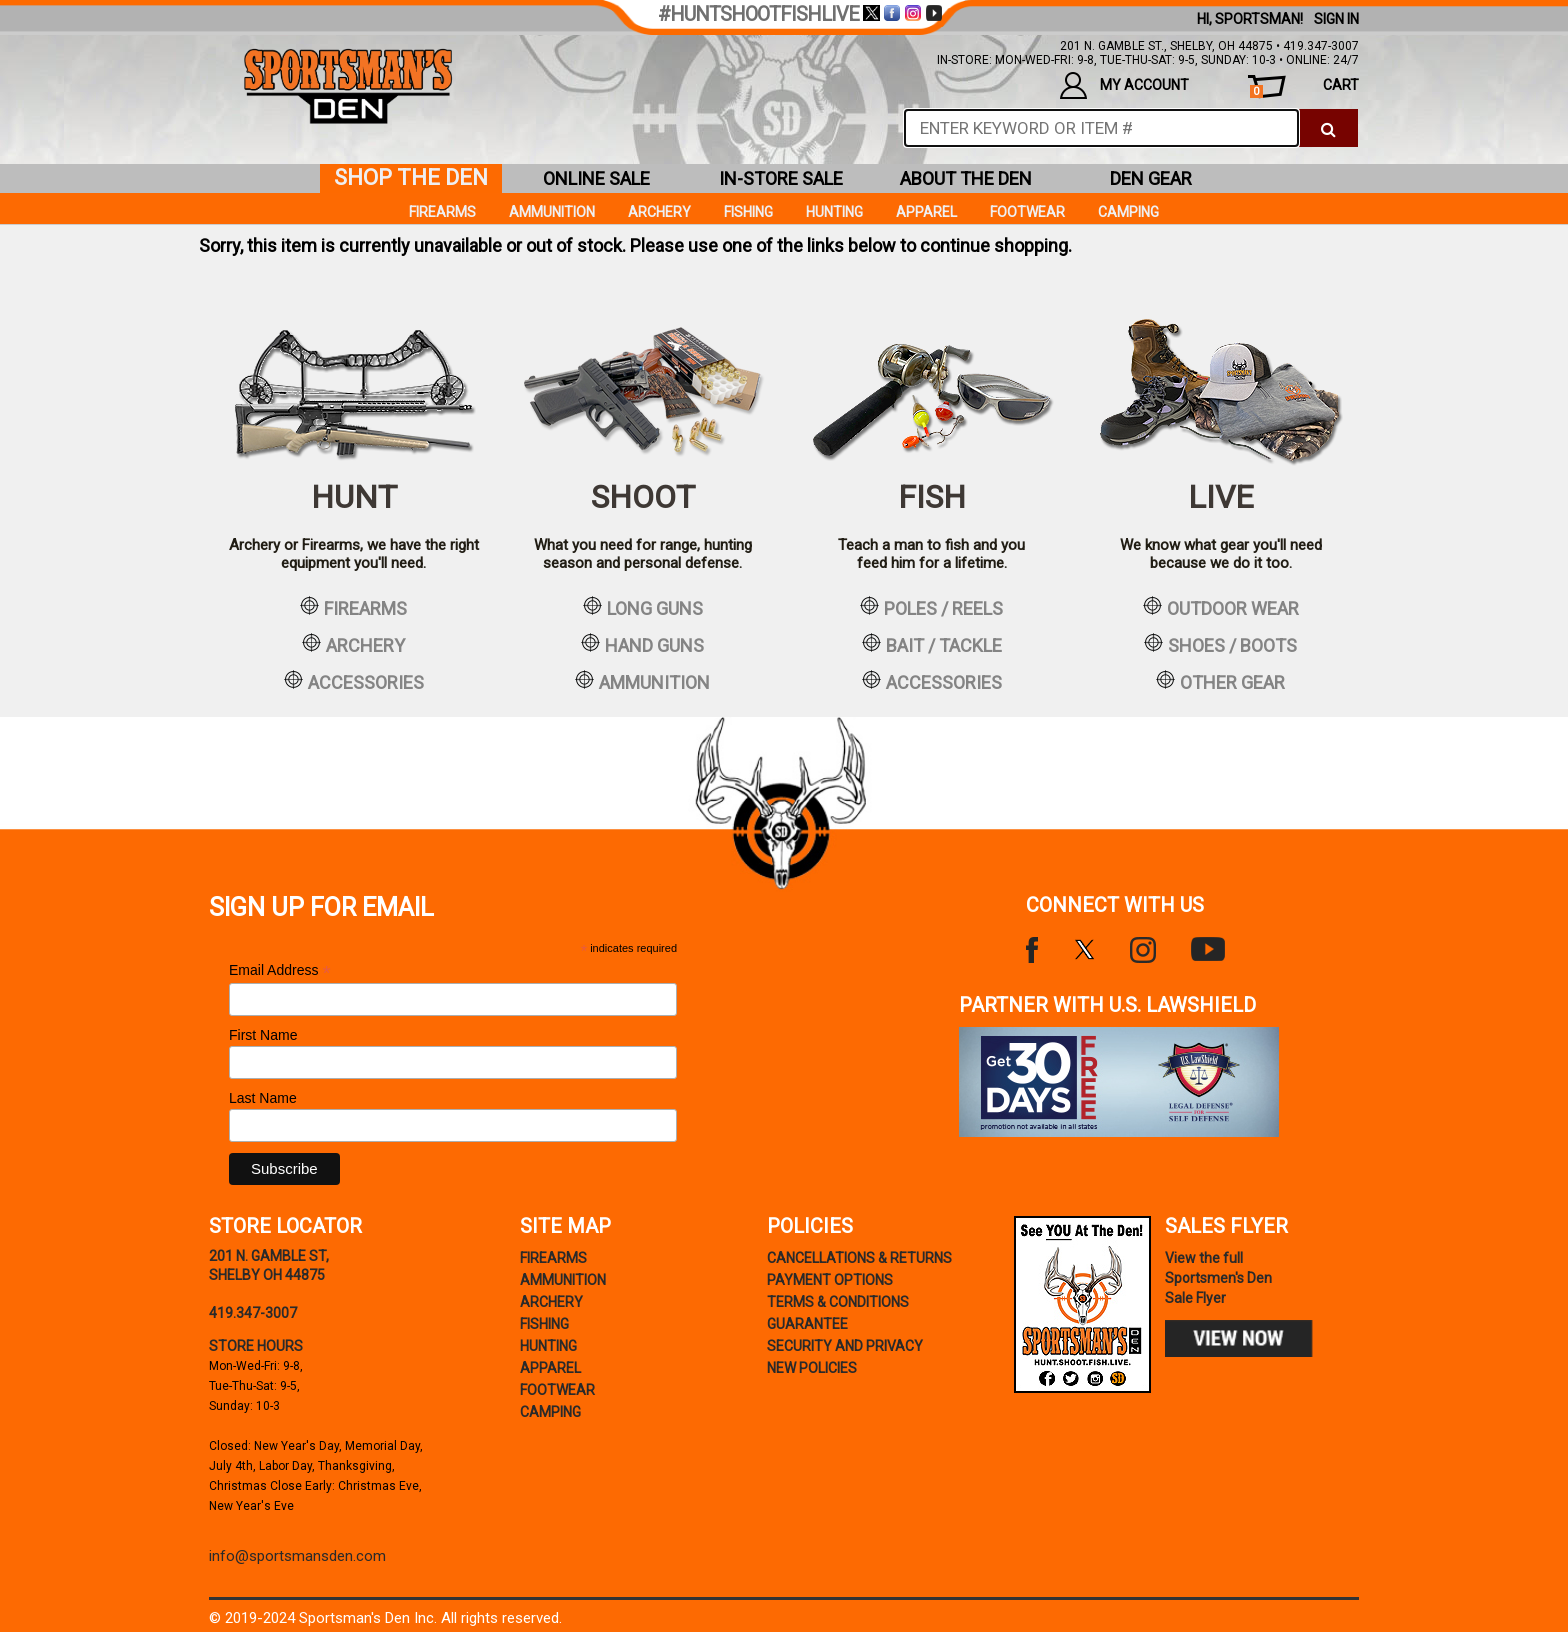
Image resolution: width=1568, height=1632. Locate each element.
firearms (353, 607)
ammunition (642, 681)
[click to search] (1328, 128)
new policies (812, 1368)
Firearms (442, 212)
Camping (1128, 212)
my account (1124, 85)
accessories (354, 681)
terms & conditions (838, 1302)
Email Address (280, 970)
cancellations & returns (859, 1258)
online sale (596, 178)
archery (353, 644)
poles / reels (931, 607)
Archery (659, 212)
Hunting (834, 212)
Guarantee (807, 1324)
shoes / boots (1220, 644)
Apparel (926, 212)
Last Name (263, 1098)
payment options (830, 1280)
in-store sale (781, 178)
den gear (1151, 178)
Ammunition (552, 212)
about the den (966, 178)
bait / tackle (932, 644)
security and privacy (845, 1346)
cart (1304, 87)
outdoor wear (1221, 607)
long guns (643, 607)
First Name (263, 1035)
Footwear (1027, 212)
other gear (1220, 681)
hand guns (642, 644)
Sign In (1336, 19)
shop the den (411, 177)
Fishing (748, 212)
